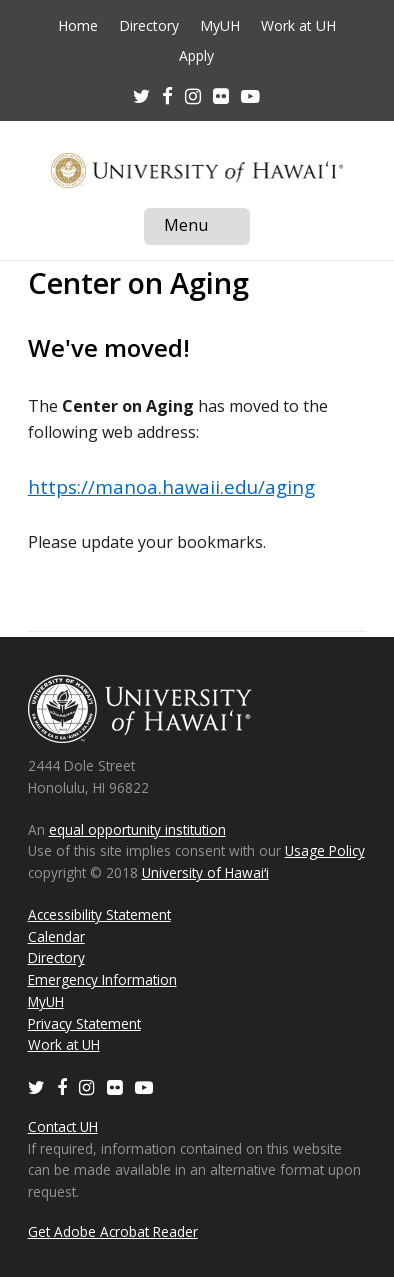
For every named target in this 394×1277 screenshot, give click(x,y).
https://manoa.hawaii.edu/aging (171, 486)
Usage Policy (325, 850)
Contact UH (63, 1126)
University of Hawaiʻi (205, 872)
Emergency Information (102, 979)
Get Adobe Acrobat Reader (113, 1231)
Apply (196, 56)
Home (78, 26)
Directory (149, 26)
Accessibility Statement (99, 914)
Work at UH (298, 26)
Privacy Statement (84, 1023)
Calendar (56, 936)
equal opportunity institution (137, 829)
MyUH (220, 26)
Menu (207, 229)
